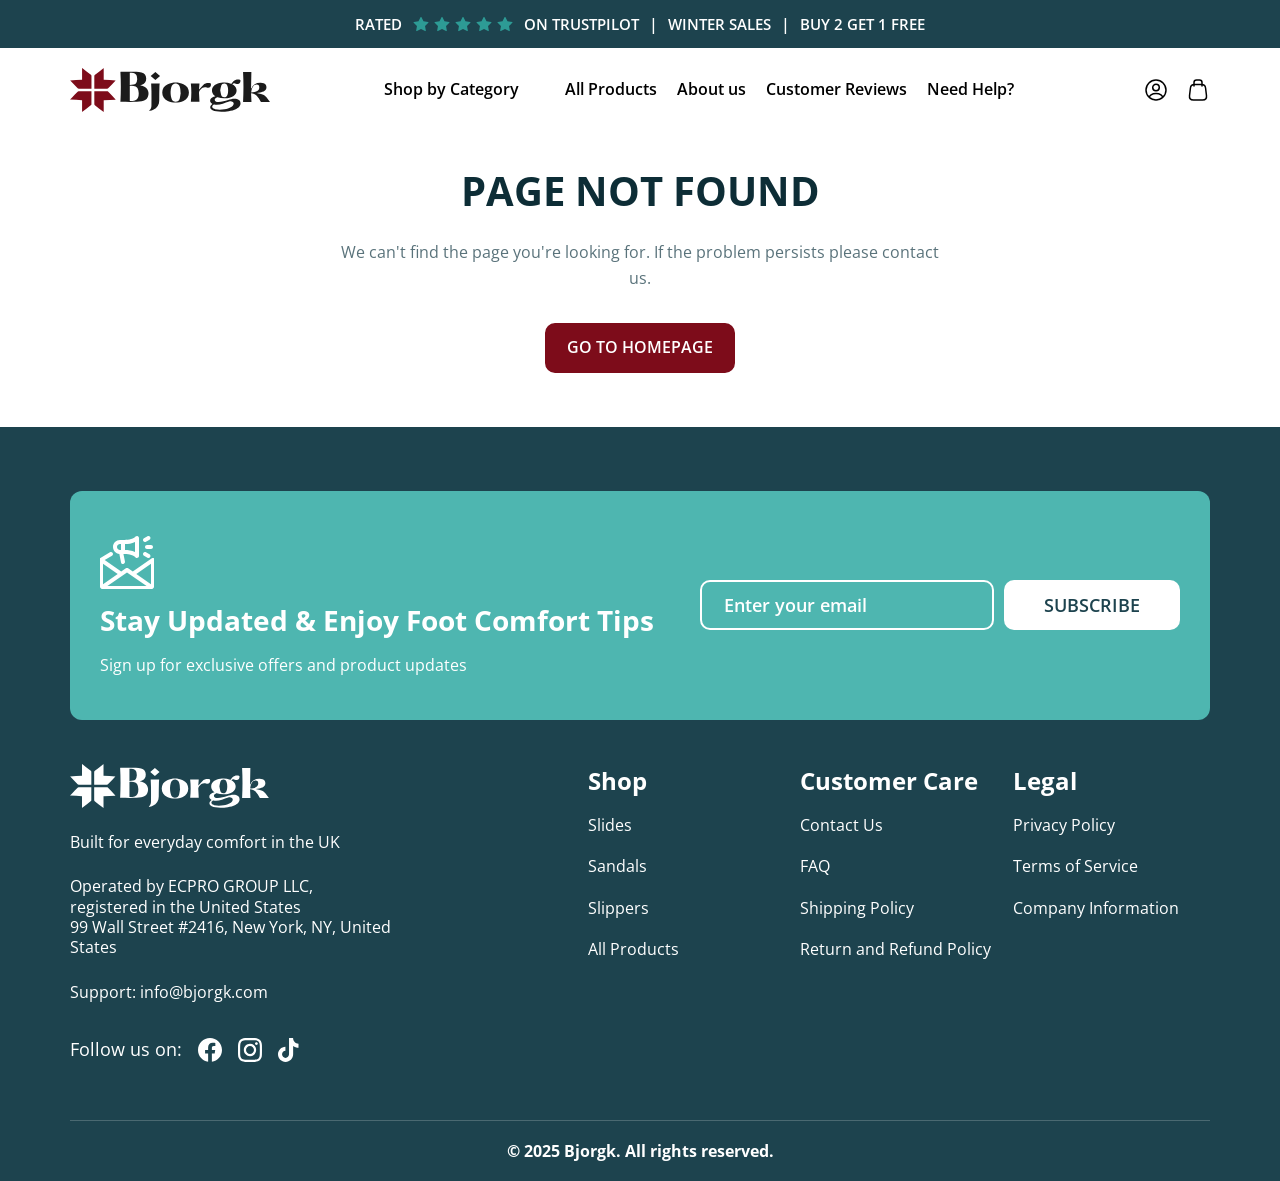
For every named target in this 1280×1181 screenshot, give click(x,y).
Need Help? (970, 89)
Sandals (617, 866)
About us (711, 89)
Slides (610, 825)
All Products (611, 89)
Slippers (618, 908)
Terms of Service (1075, 866)
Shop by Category (451, 89)
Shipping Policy (857, 908)
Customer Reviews (836, 89)
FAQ (815, 866)
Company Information (1096, 908)
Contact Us (841, 825)
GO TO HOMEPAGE (640, 347)
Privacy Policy (1064, 825)
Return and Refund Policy (895, 949)
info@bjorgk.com (204, 992)
